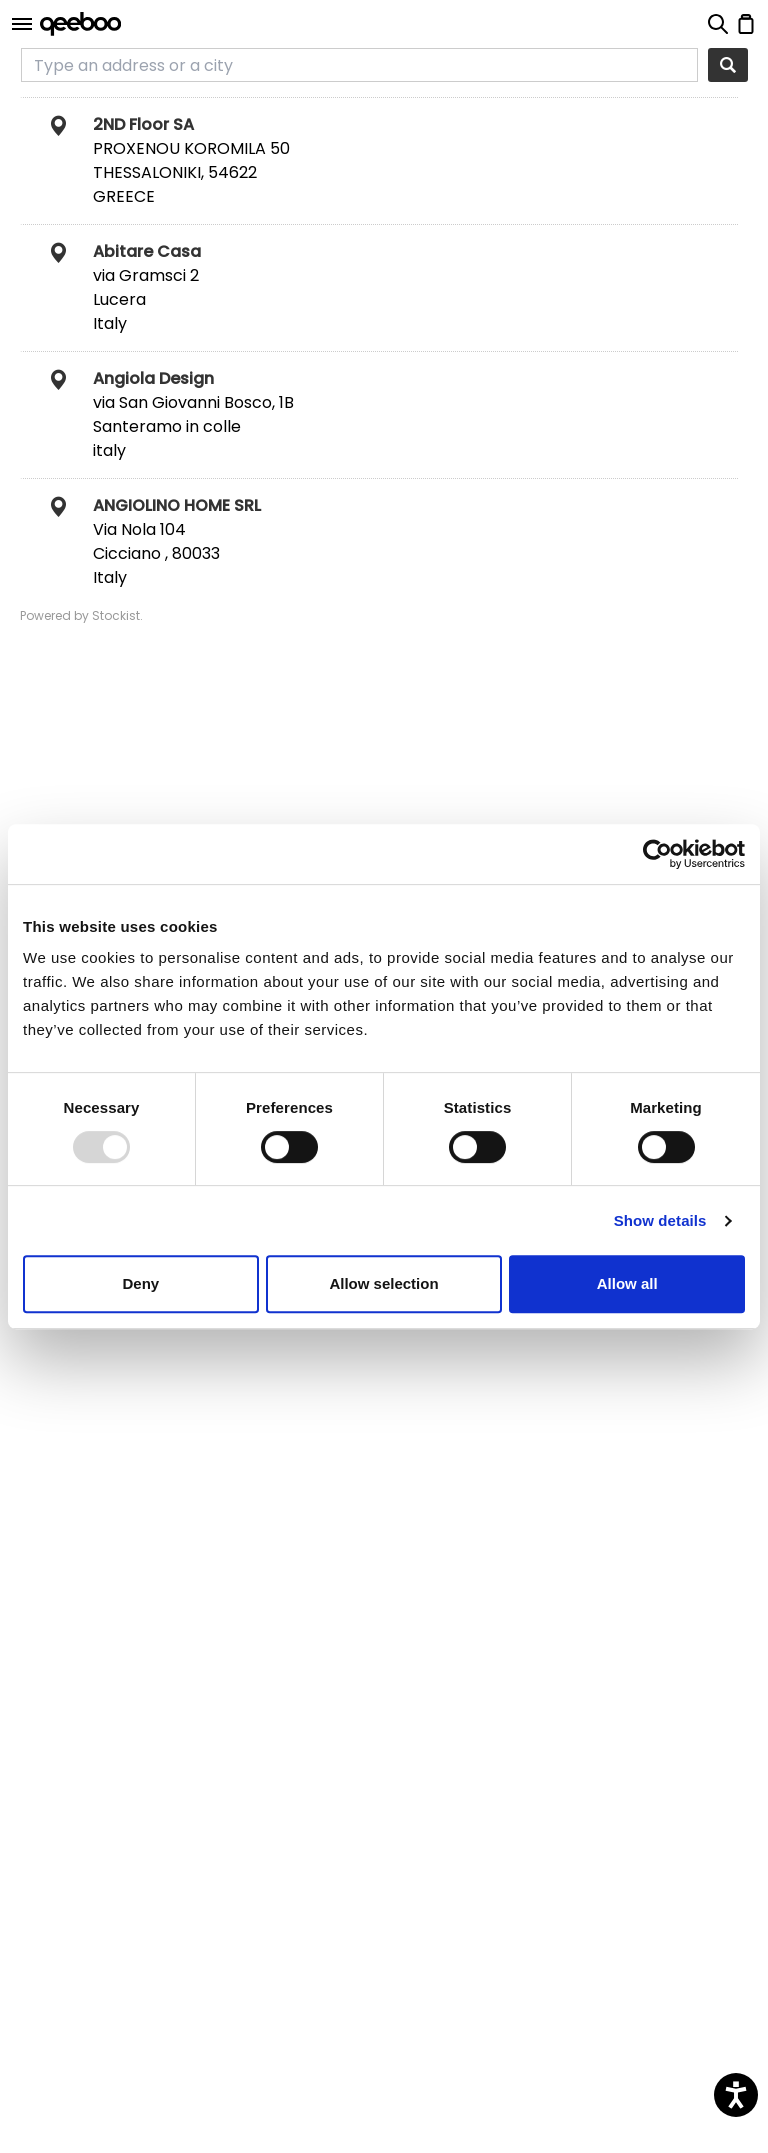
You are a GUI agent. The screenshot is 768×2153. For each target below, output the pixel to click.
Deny (140, 1283)
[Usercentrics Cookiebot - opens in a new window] (657, 854)
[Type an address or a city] (359, 65)
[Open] (22, 24)
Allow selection (383, 1283)
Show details (660, 1220)
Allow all (627, 1283)
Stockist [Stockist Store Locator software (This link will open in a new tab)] (116, 615)
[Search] (728, 65)
